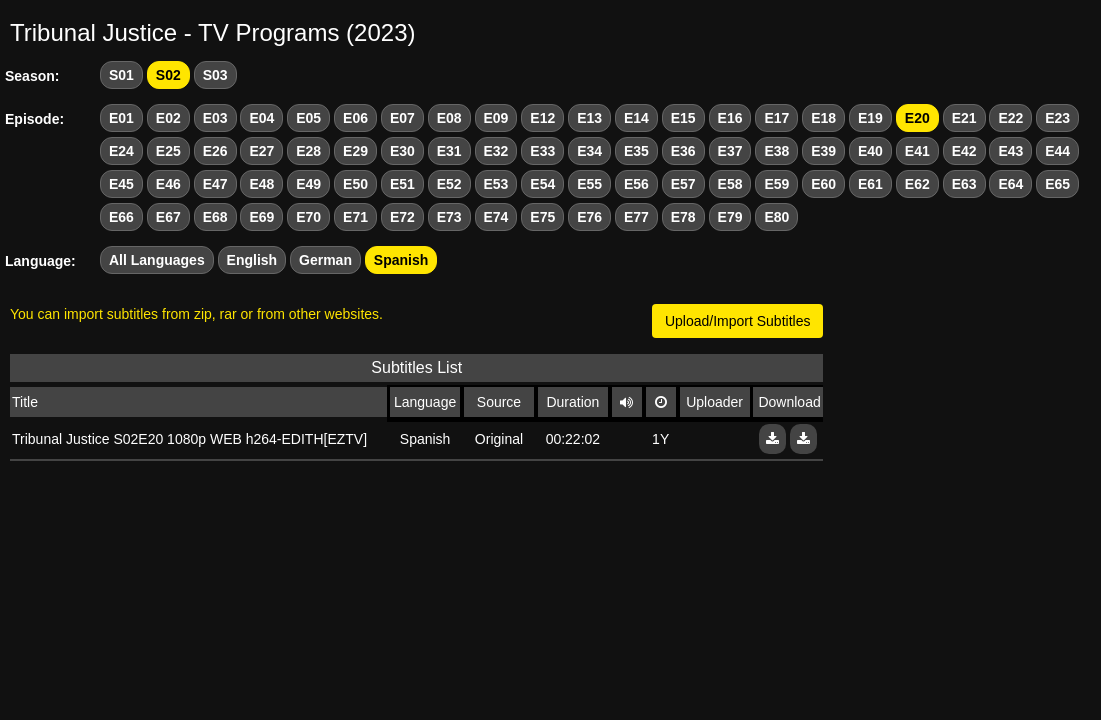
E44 (1057, 151)
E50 (355, 184)
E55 (589, 184)
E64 (1010, 184)
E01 (121, 118)
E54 (542, 184)
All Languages (157, 260)
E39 (823, 151)
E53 (496, 184)
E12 (542, 118)
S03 (215, 75)
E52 (449, 184)
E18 (823, 118)
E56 (636, 184)
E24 (121, 151)
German (325, 260)
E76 (589, 217)
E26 (215, 151)
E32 (496, 151)
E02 (168, 118)
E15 (683, 118)
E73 (449, 217)
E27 (261, 151)
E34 (589, 151)
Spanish (401, 260)
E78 (683, 217)
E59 (776, 184)
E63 (964, 184)
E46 (168, 184)
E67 (168, 217)
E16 (730, 118)
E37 (730, 151)
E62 (917, 184)
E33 (542, 151)
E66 (121, 217)
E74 (496, 217)
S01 (121, 75)
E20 (917, 118)
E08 (449, 118)
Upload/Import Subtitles (738, 321)
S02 (168, 75)
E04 (261, 118)
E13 (589, 118)
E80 (776, 217)
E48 (261, 184)
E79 (730, 217)
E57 (683, 184)
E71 (355, 217)
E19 (870, 118)
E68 (215, 217)
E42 (964, 151)
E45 (121, 184)
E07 (402, 118)
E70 (308, 217)
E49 (308, 184)
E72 (402, 217)
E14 (636, 118)
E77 (636, 217)
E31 (449, 151)
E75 (542, 217)
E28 (308, 151)
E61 (870, 184)
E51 (402, 184)
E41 (917, 151)
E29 (355, 151)
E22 (1010, 118)
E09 (496, 118)
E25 (168, 151)
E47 (215, 184)
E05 (308, 118)
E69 (261, 217)
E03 (215, 118)
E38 (776, 151)
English (252, 260)
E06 (355, 118)
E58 (730, 184)
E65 (1057, 184)
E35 (636, 151)
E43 (1010, 151)
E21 (964, 118)
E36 (683, 151)
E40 (870, 151)
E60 (823, 184)
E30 (402, 151)
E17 (776, 118)
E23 (1057, 118)
